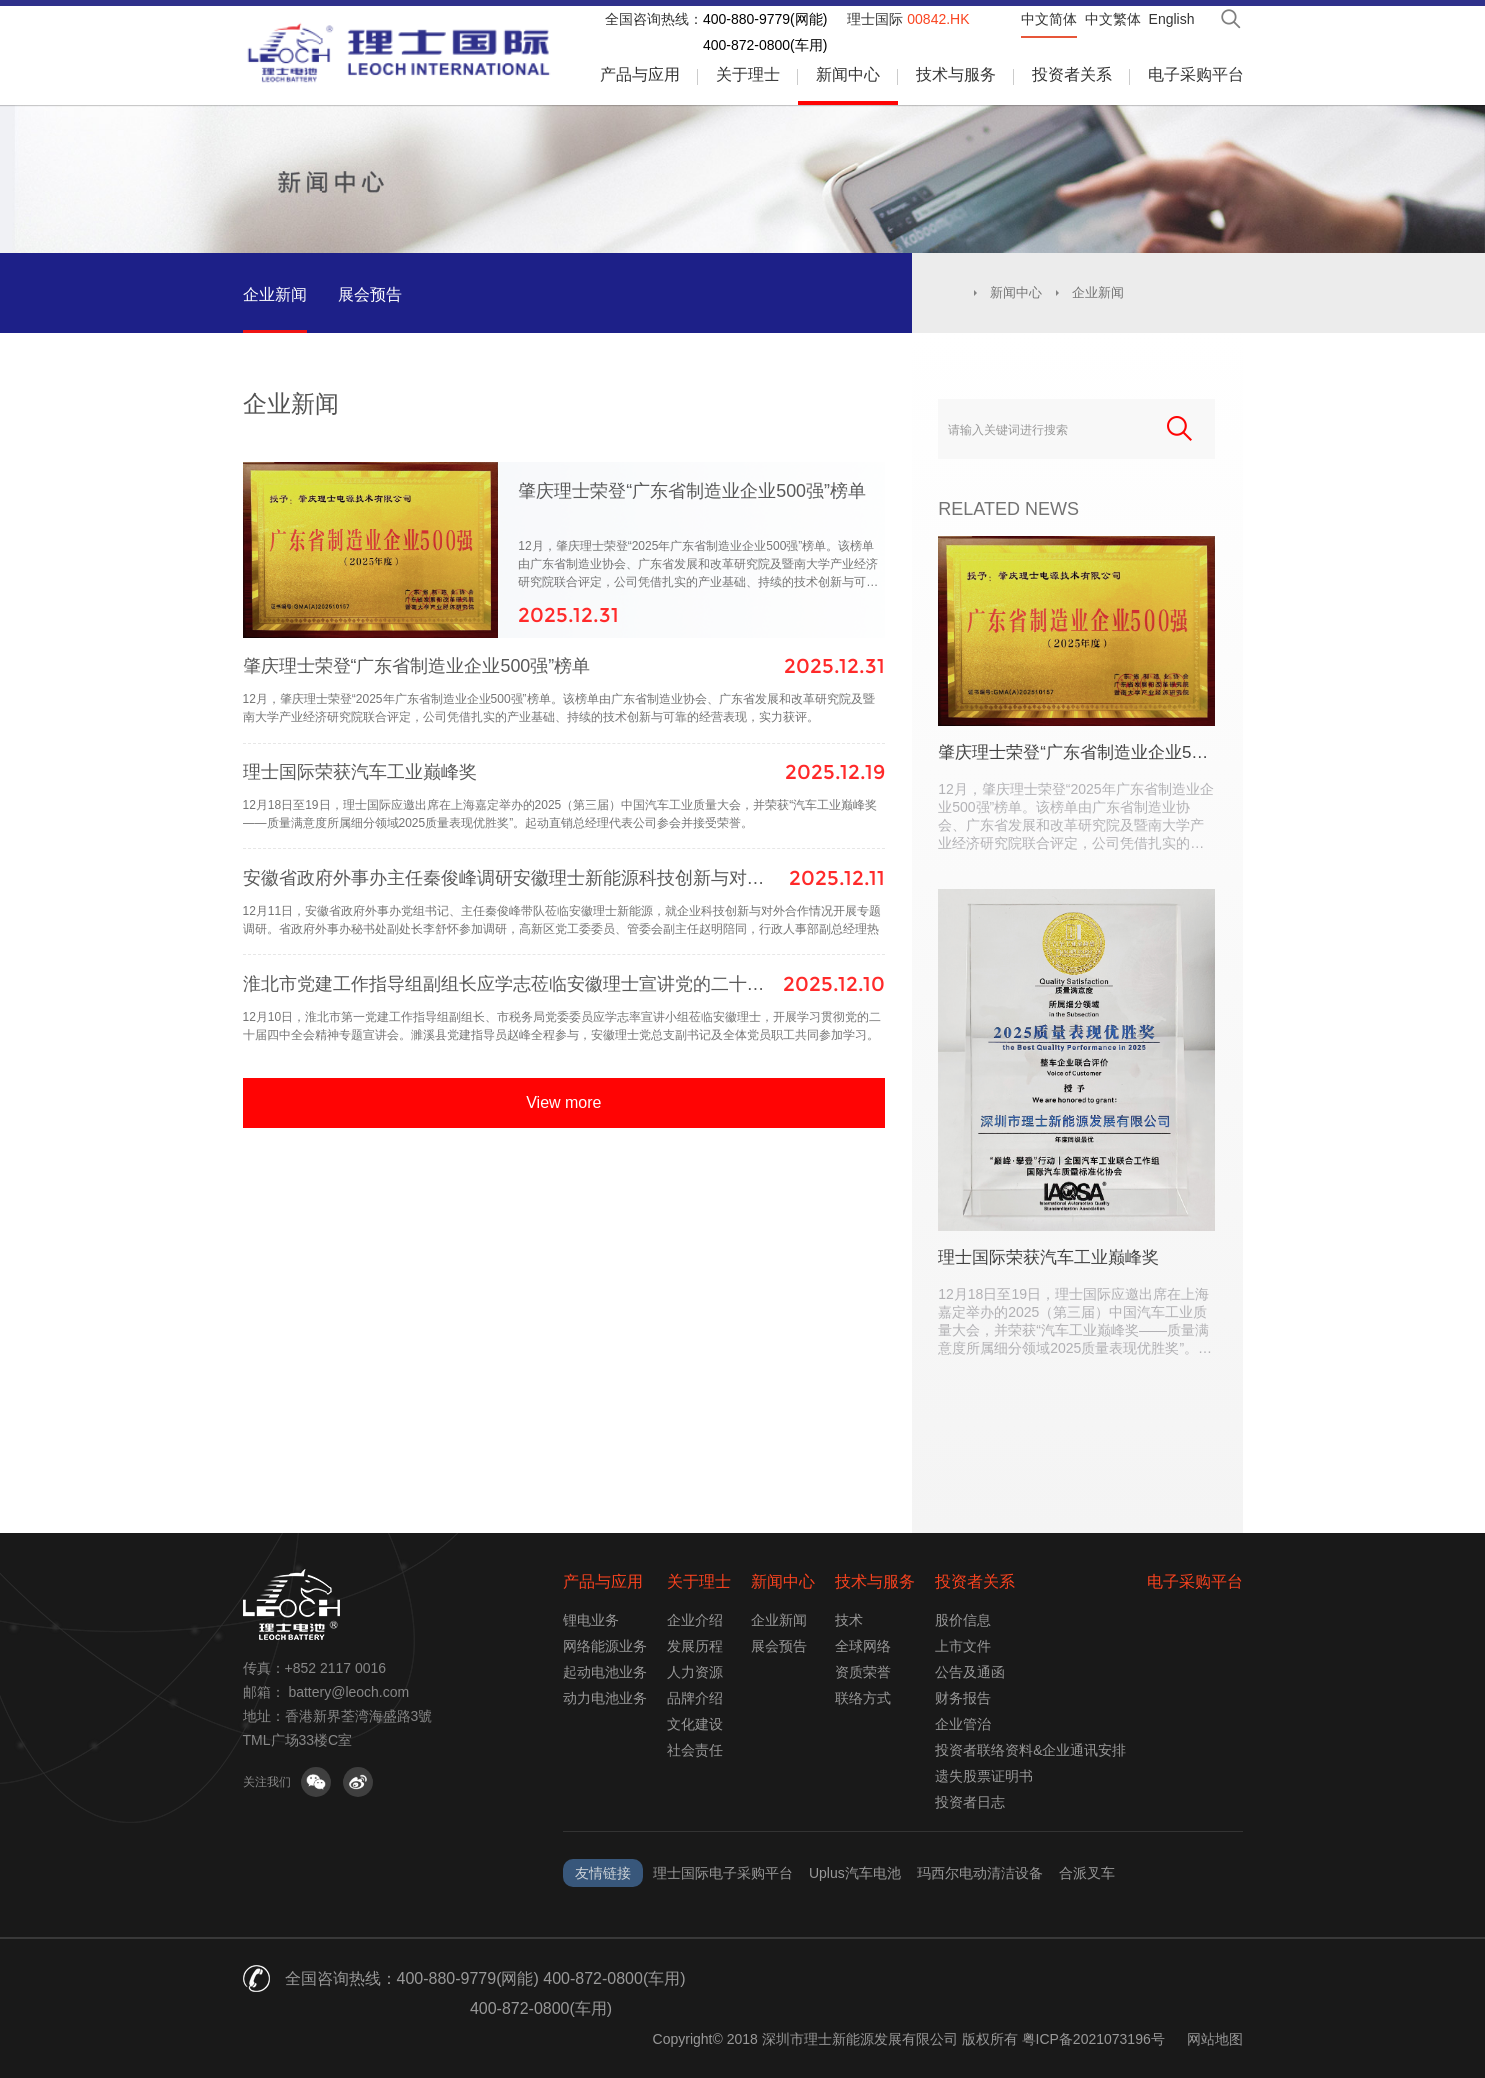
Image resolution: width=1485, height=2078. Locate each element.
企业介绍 (695, 1620)
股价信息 (963, 1620)
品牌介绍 (695, 1698)
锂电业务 (591, 1620)
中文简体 (1049, 19)
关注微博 (358, 1782)
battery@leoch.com (348, 1692)
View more (563, 1183)
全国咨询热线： (654, 19)
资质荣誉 (863, 1672)
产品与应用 (640, 74)
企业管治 (963, 1724)
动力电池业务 (605, 1698)
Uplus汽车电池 (855, 1873)
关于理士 (748, 74)
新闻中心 (848, 74)
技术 (849, 1620)
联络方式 (863, 1698)
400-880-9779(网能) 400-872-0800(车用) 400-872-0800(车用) (541, 1993)
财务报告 (963, 1698)
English (1172, 19)
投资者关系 (1072, 74)
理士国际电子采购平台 (723, 1873)
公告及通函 (970, 1672)
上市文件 (963, 1646)
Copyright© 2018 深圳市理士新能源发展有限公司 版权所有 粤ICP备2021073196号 (909, 2039)
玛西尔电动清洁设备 (980, 1873)
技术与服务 (956, 74)
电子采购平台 (1196, 74)
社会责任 (695, 1750)
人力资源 (695, 1672)
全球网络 (863, 1646)
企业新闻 (275, 294)
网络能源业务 (605, 1646)
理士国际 (908, 19)
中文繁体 (1113, 19)
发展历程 (695, 1646)
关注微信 (316, 1782)
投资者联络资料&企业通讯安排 (1030, 1750)
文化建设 (695, 1724)
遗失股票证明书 (984, 1776)
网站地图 (1215, 2039)
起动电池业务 (605, 1672)
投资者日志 (970, 1802)
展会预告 (370, 294)
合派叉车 (1087, 1873)
